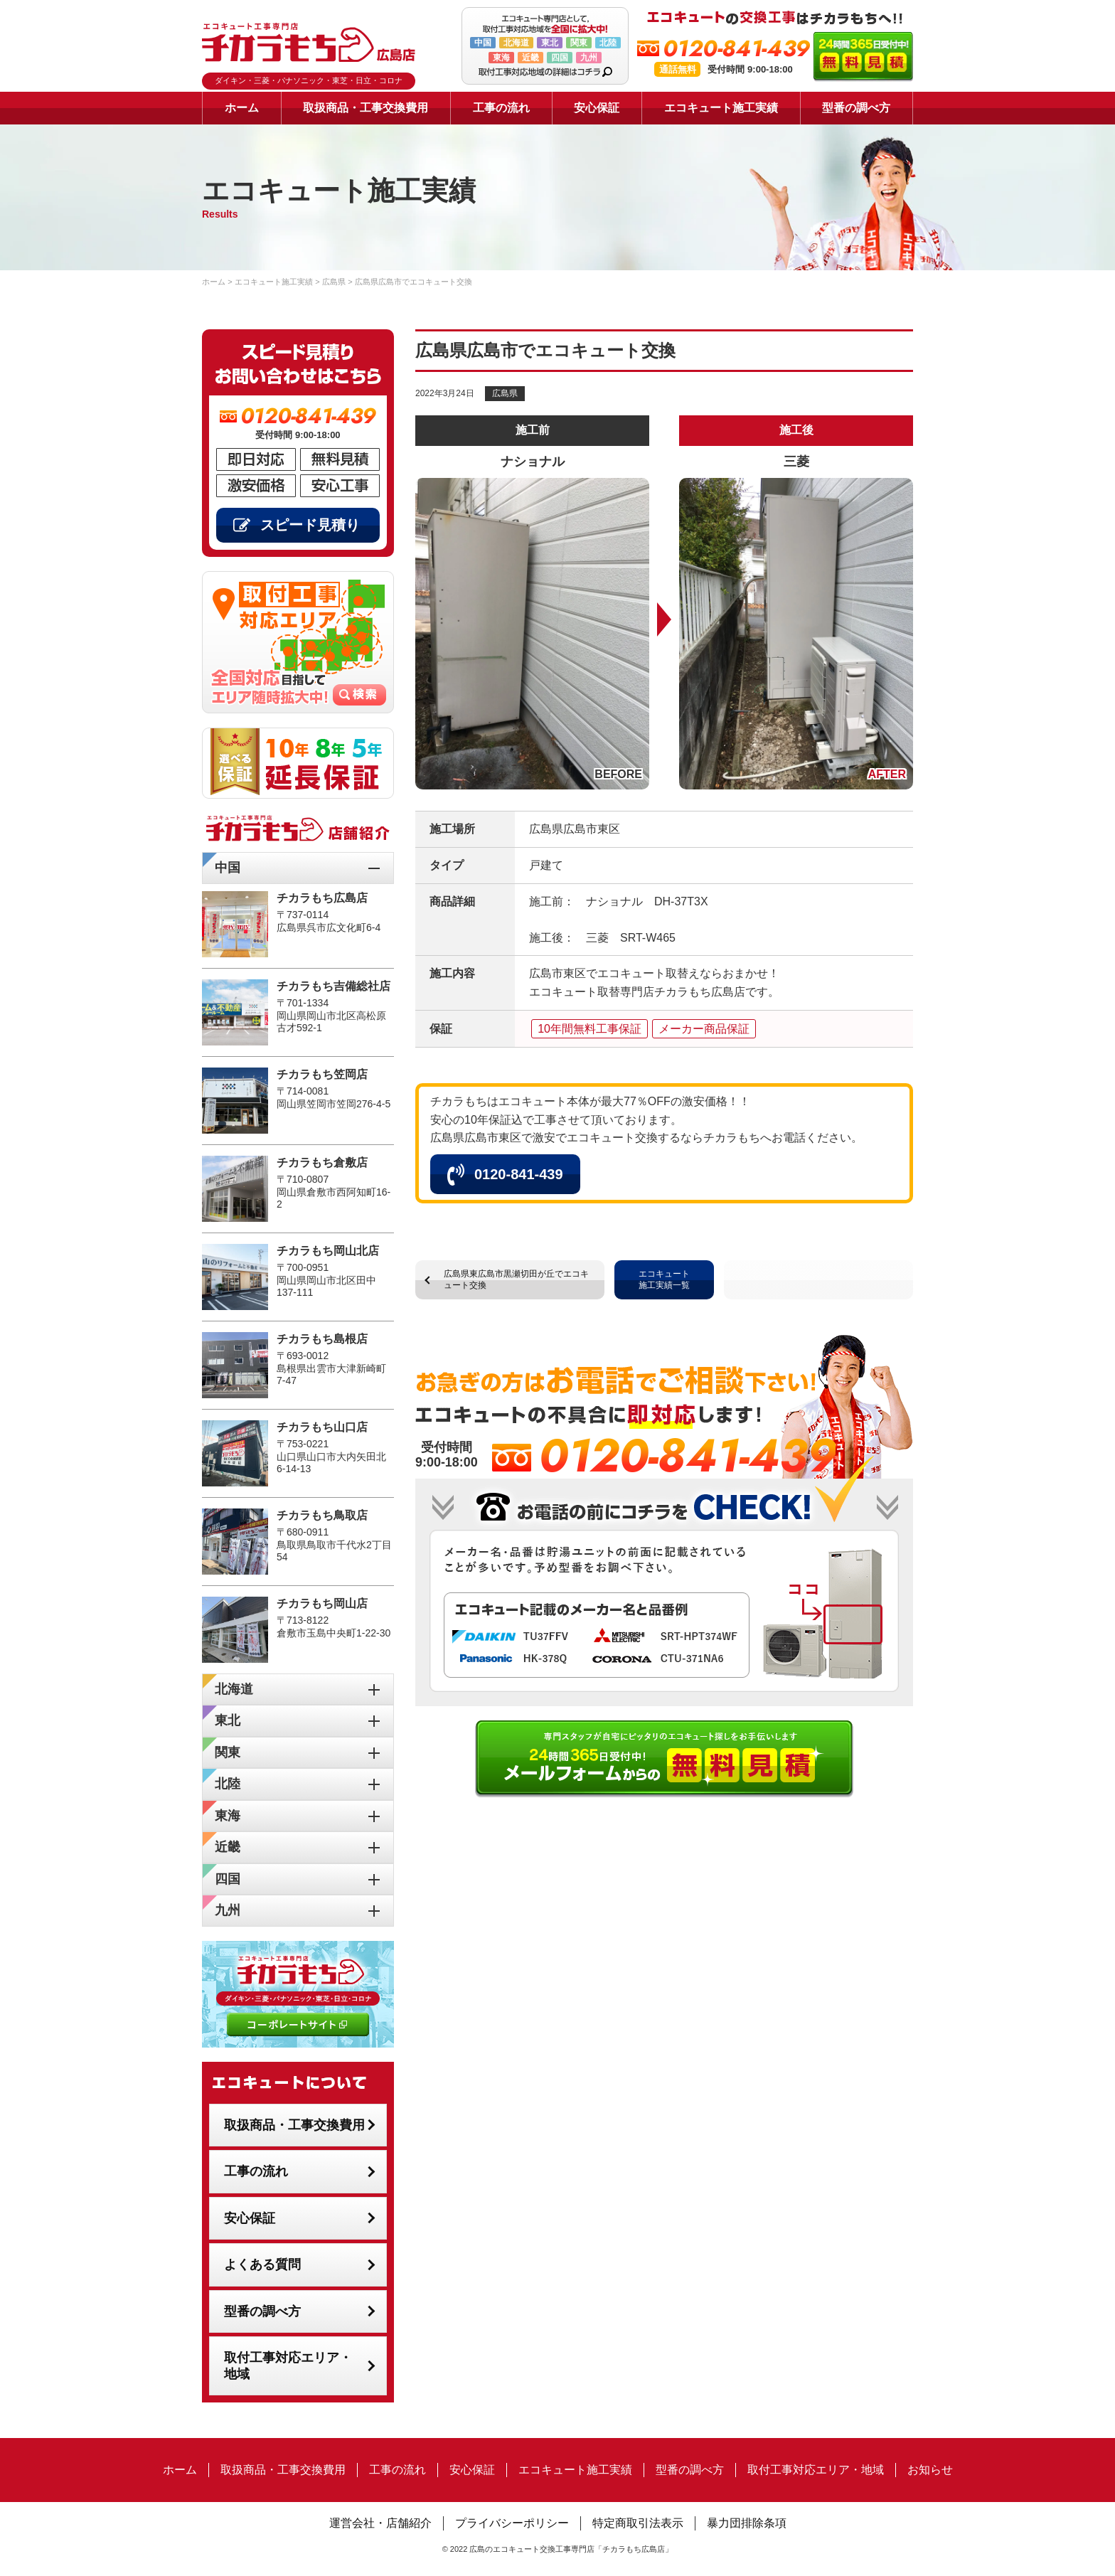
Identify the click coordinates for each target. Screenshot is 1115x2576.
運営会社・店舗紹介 (380, 2523)
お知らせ (930, 2470)
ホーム (242, 108)
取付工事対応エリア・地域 (288, 2366)
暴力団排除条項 (746, 2523)
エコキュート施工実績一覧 (664, 1279)
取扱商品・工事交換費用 (365, 108)
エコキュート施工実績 (721, 108)
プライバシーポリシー (512, 2523)
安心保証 (596, 108)
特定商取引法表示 (637, 2523)
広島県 (505, 393)
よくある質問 (262, 2264)
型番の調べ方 (856, 108)
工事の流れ (501, 108)
